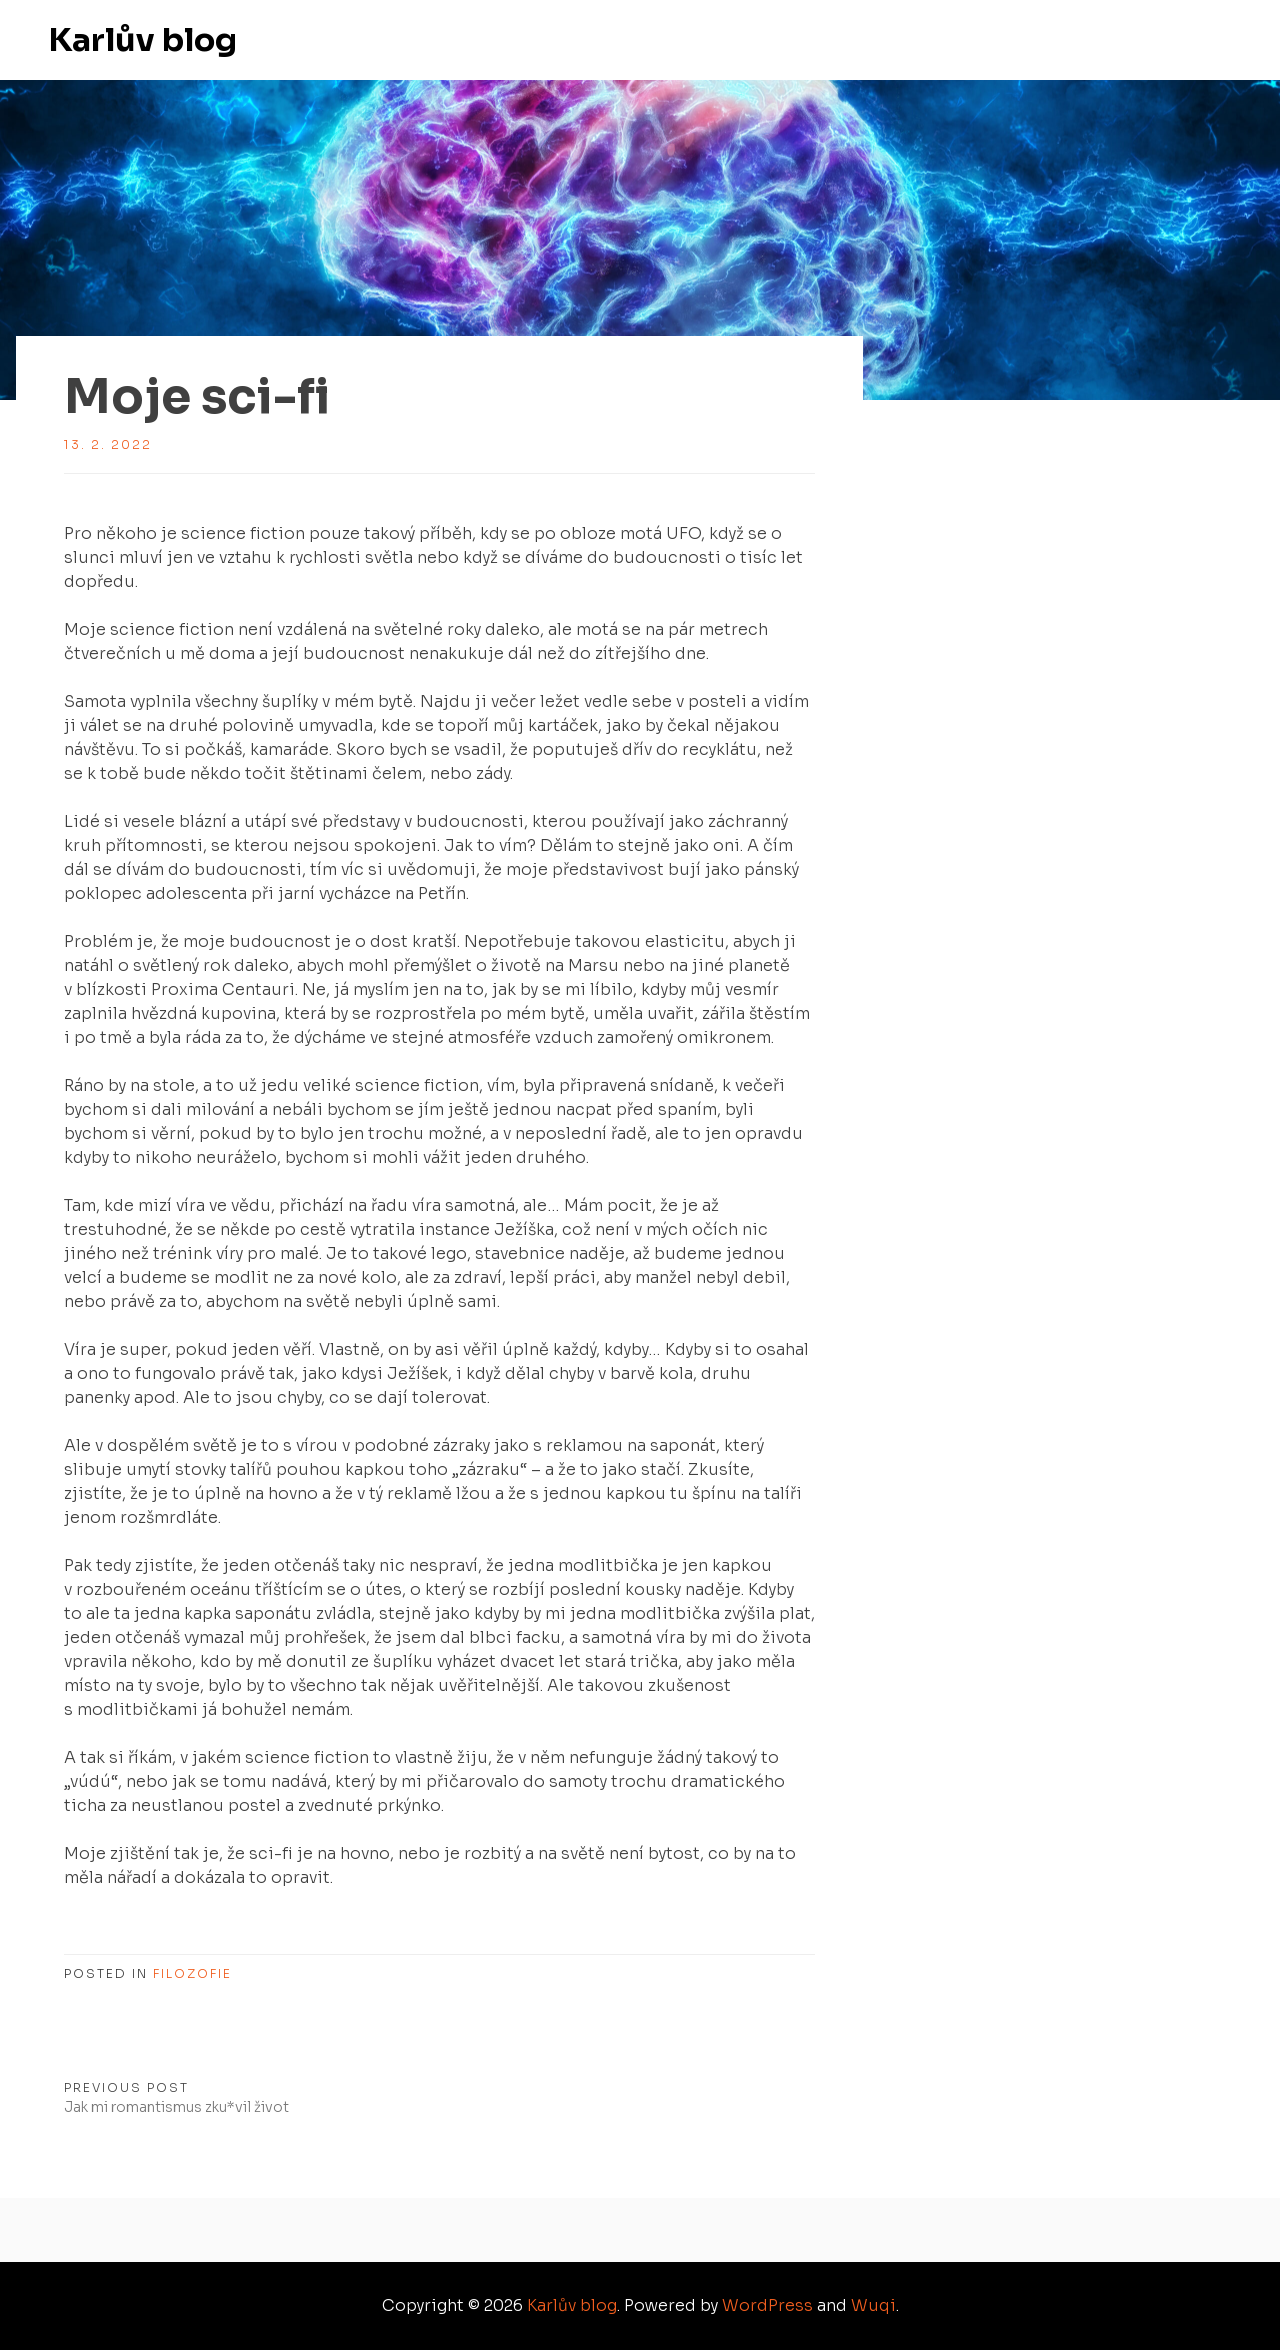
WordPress (767, 2305)
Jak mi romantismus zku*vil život (176, 2107)
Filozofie (192, 1973)
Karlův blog (142, 40)
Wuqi (873, 2305)
